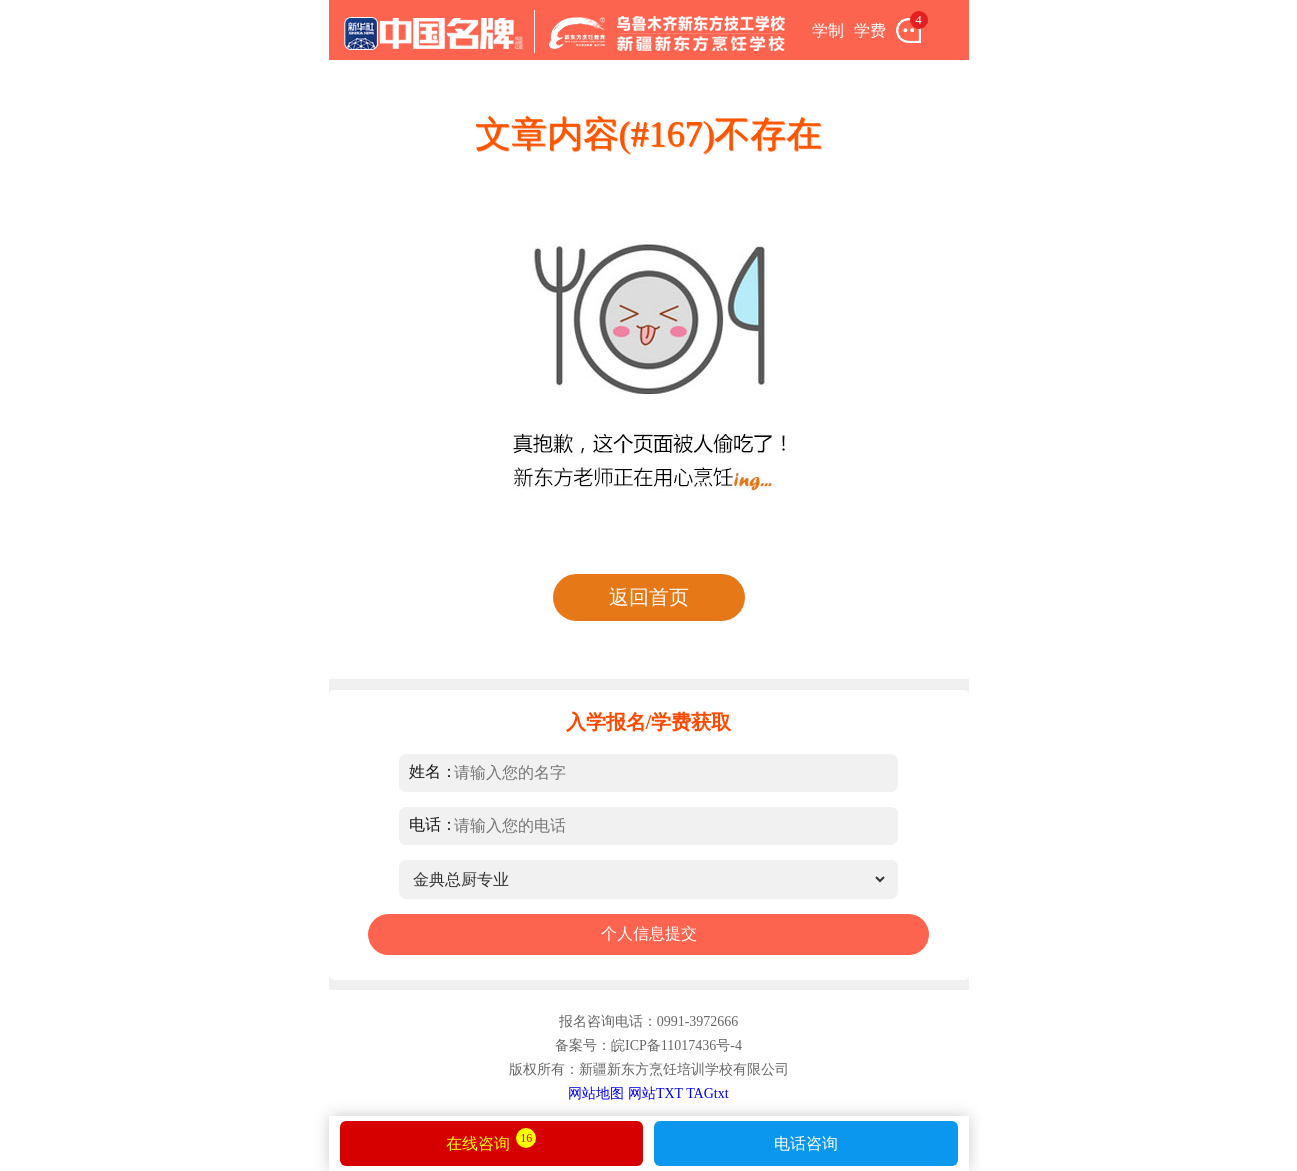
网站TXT (655, 1093)
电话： (433, 824)
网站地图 (596, 1093)
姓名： (433, 771)
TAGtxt (707, 1093)
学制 (828, 30)
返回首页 (649, 597)
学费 (870, 30)
